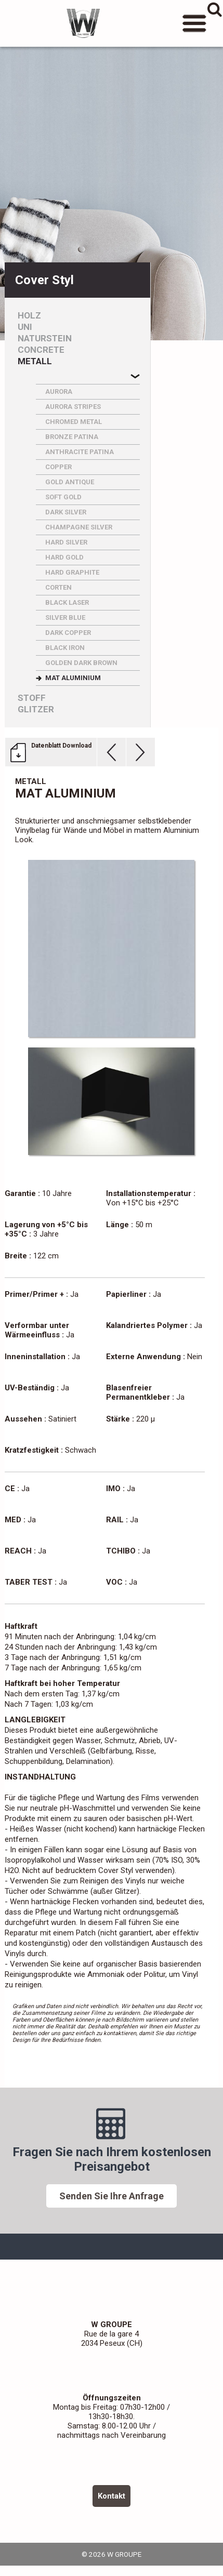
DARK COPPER (68, 632)
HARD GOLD (64, 557)
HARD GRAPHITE (72, 572)
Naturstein (45, 338)
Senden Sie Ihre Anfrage (111, 2195)
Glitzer (36, 709)
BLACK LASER (67, 602)
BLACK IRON (65, 648)
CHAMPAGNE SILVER (78, 527)
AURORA (58, 391)
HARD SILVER (66, 542)
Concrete (41, 350)
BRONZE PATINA (71, 437)
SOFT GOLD (63, 497)
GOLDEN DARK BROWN (81, 663)
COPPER (58, 467)
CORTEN (58, 587)
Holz (29, 316)
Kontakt (111, 2496)
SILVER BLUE (65, 617)
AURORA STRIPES (73, 406)
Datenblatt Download (61, 745)
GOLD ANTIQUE (69, 482)
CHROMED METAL (73, 422)
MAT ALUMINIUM (73, 678)
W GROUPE (83, 23)
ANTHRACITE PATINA (79, 452)
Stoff (32, 698)
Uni (25, 327)
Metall (35, 361)
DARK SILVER (65, 512)
